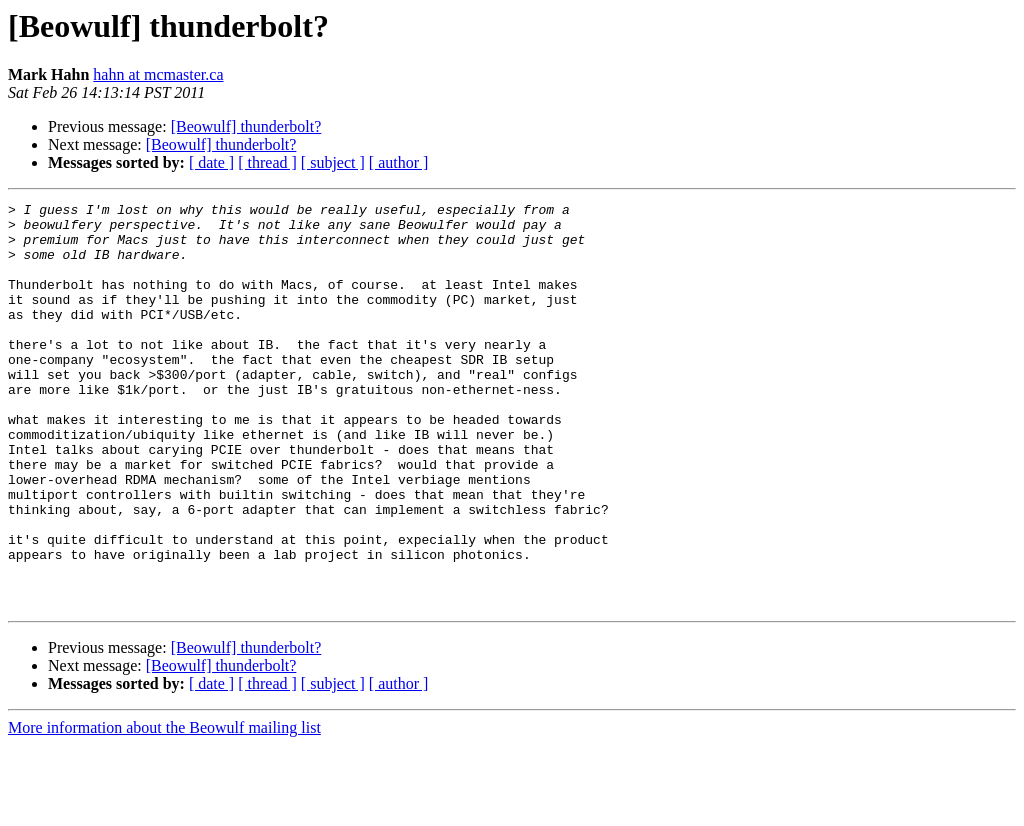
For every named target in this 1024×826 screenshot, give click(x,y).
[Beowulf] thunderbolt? (246, 126)
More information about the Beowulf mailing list (164, 808)
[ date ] (211, 162)
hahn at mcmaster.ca (158, 74)
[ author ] (399, 162)
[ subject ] (333, 162)
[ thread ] (267, 162)
